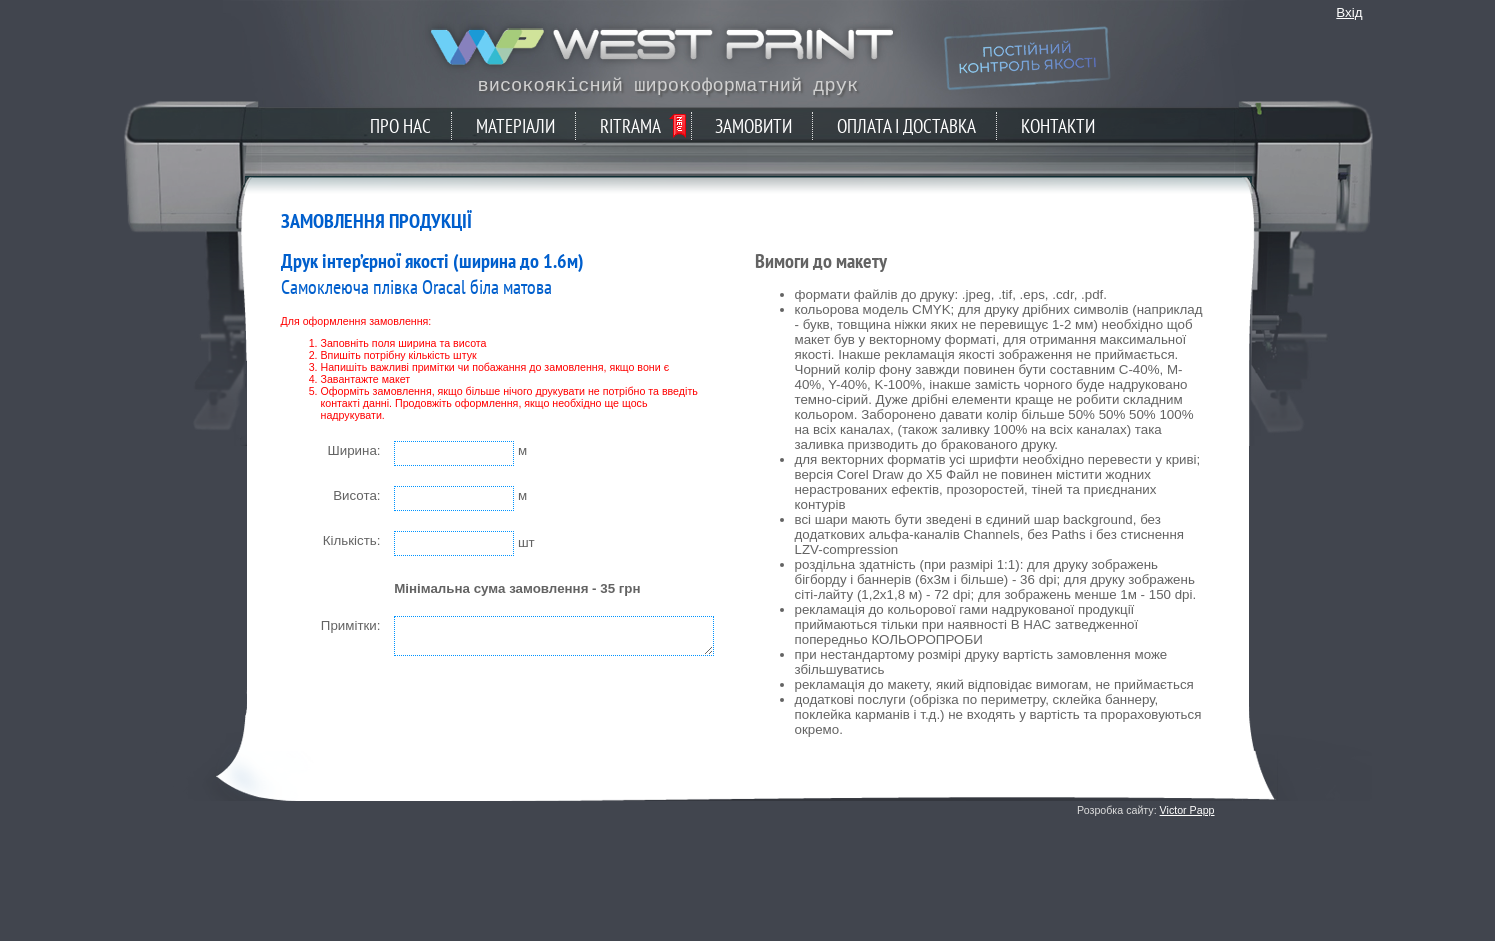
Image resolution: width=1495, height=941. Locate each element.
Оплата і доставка (906, 126)
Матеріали (515, 126)
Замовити (753, 126)
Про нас (400, 126)
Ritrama (630, 126)
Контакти (1058, 126)
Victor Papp (1187, 810)
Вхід (1349, 12)
